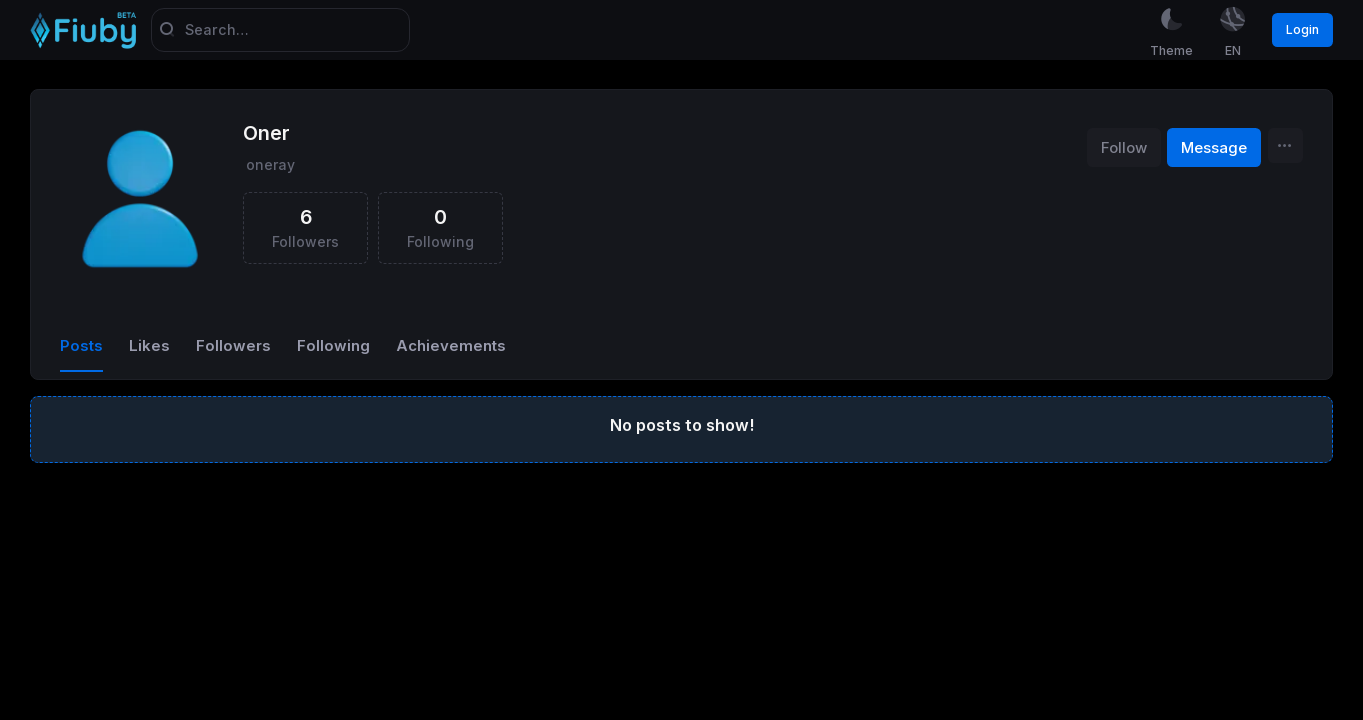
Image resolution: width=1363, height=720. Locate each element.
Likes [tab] (149, 347)
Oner (266, 135)
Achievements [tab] (451, 347)
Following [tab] (333, 347)
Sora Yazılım (44, 711)
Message (1214, 149)
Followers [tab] (233, 347)
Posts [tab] (81, 347)
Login (1302, 29)
